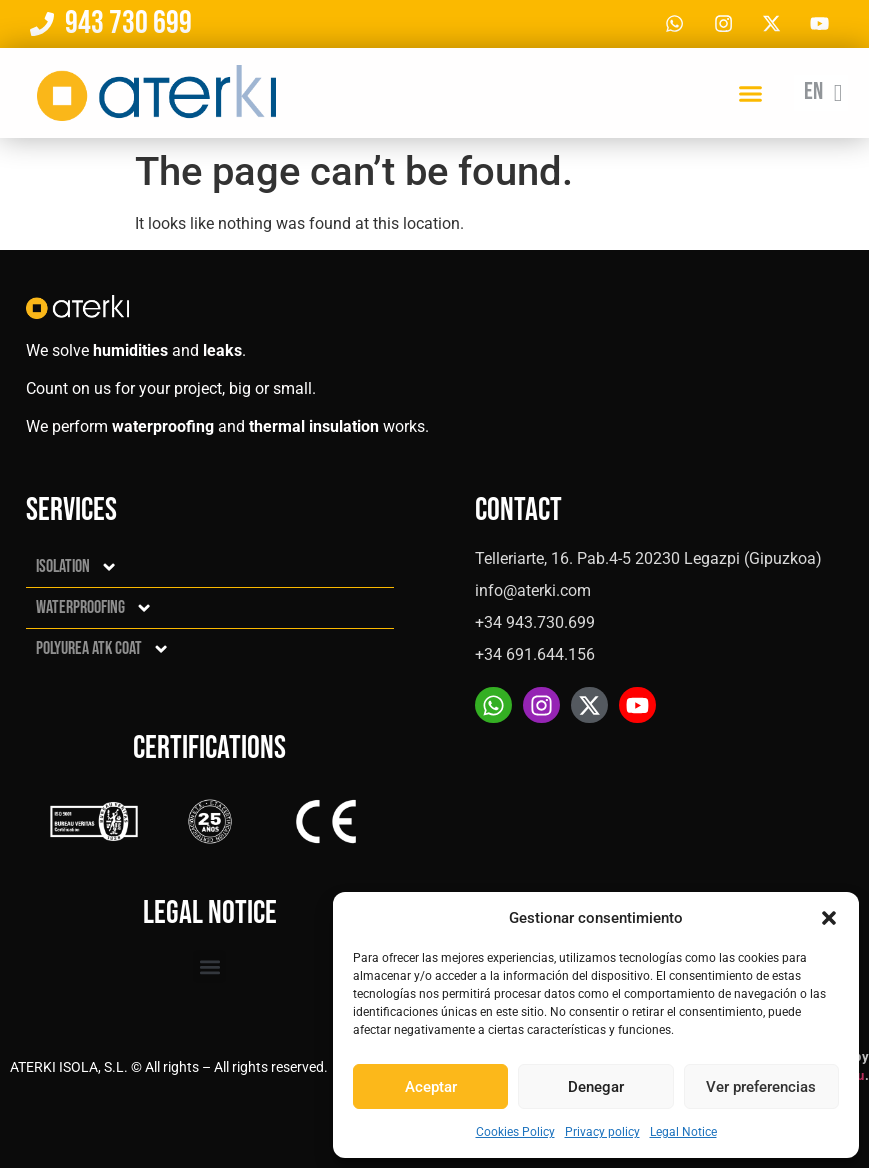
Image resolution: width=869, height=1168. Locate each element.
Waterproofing (94, 608)
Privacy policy (602, 1132)
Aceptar (431, 1087)
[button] (829, 918)
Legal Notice (683, 1132)
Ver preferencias (761, 1087)
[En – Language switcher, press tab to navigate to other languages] (821, 94)
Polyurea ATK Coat (103, 649)
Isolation (77, 567)
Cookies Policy (515, 1132)
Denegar (596, 1087)
